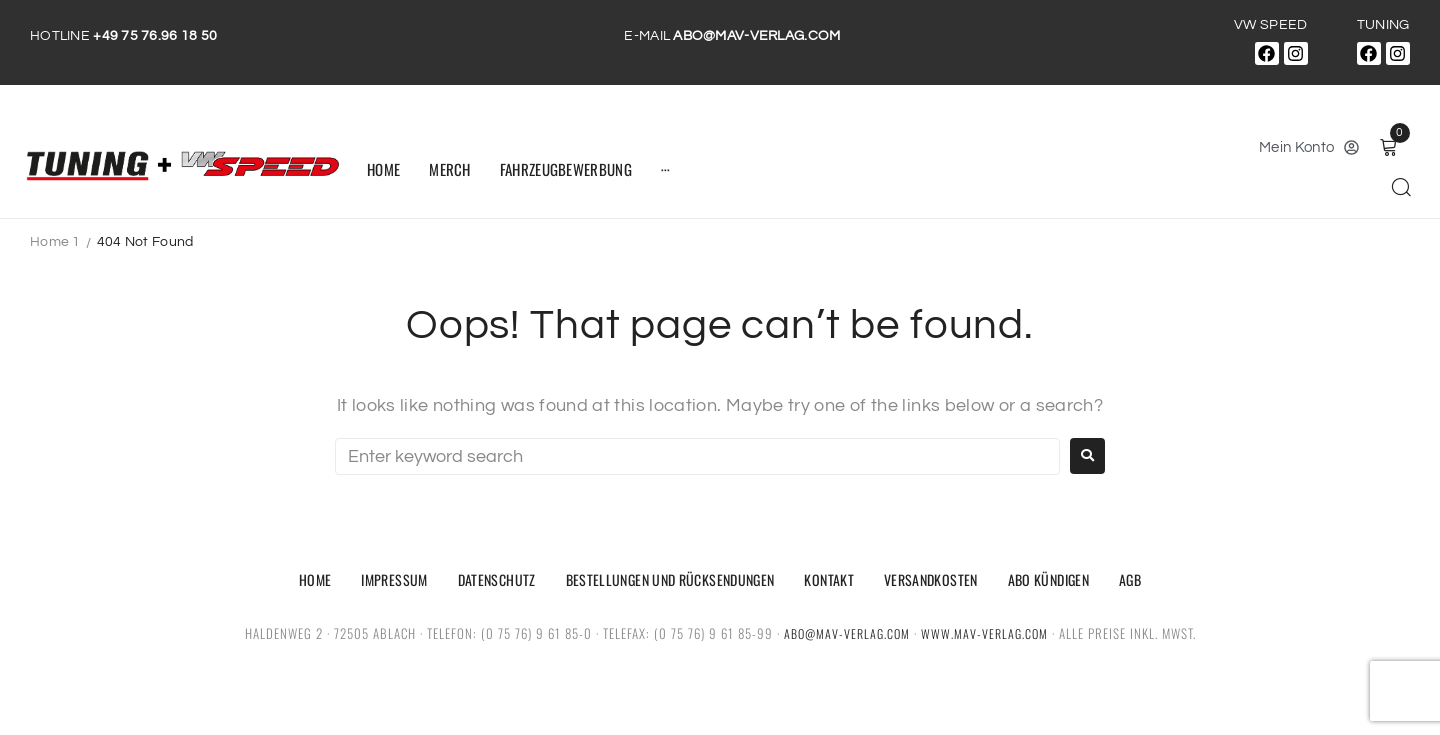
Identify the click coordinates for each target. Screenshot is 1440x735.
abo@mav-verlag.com (845, 633)
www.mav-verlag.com (986, 633)
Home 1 (55, 242)
